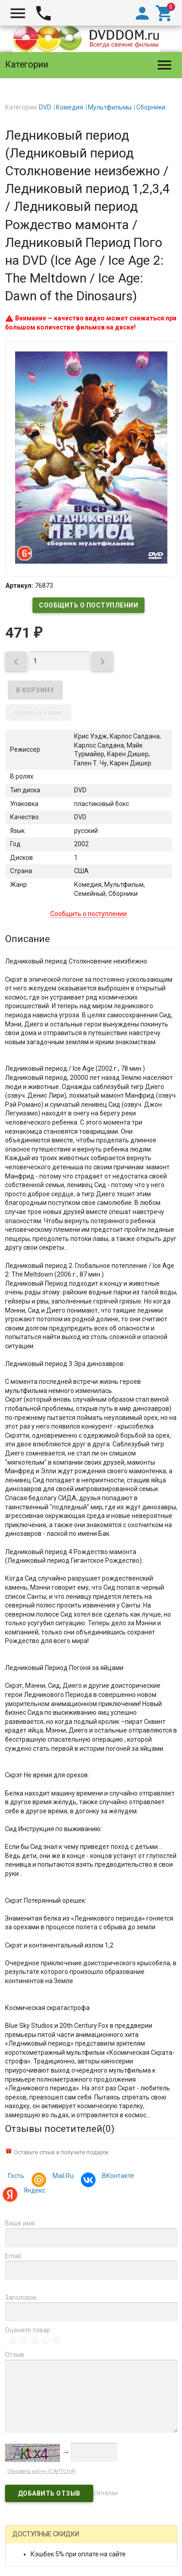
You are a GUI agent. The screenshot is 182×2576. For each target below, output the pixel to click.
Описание (27, 938)
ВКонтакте (116, 2177)
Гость (16, 2175)
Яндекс (33, 2191)
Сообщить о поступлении (88, 605)
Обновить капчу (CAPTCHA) (41, 2471)
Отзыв (14, 2354)
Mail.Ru (62, 2177)
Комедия (69, 107)
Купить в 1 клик (38, 712)
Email (13, 2256)
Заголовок (21, 2297)
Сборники (151, 107)
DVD (45, 107)
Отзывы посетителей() (59, 2128)
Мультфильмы (110, 107)
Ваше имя (20, 2223)
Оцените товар (27, 2330)
